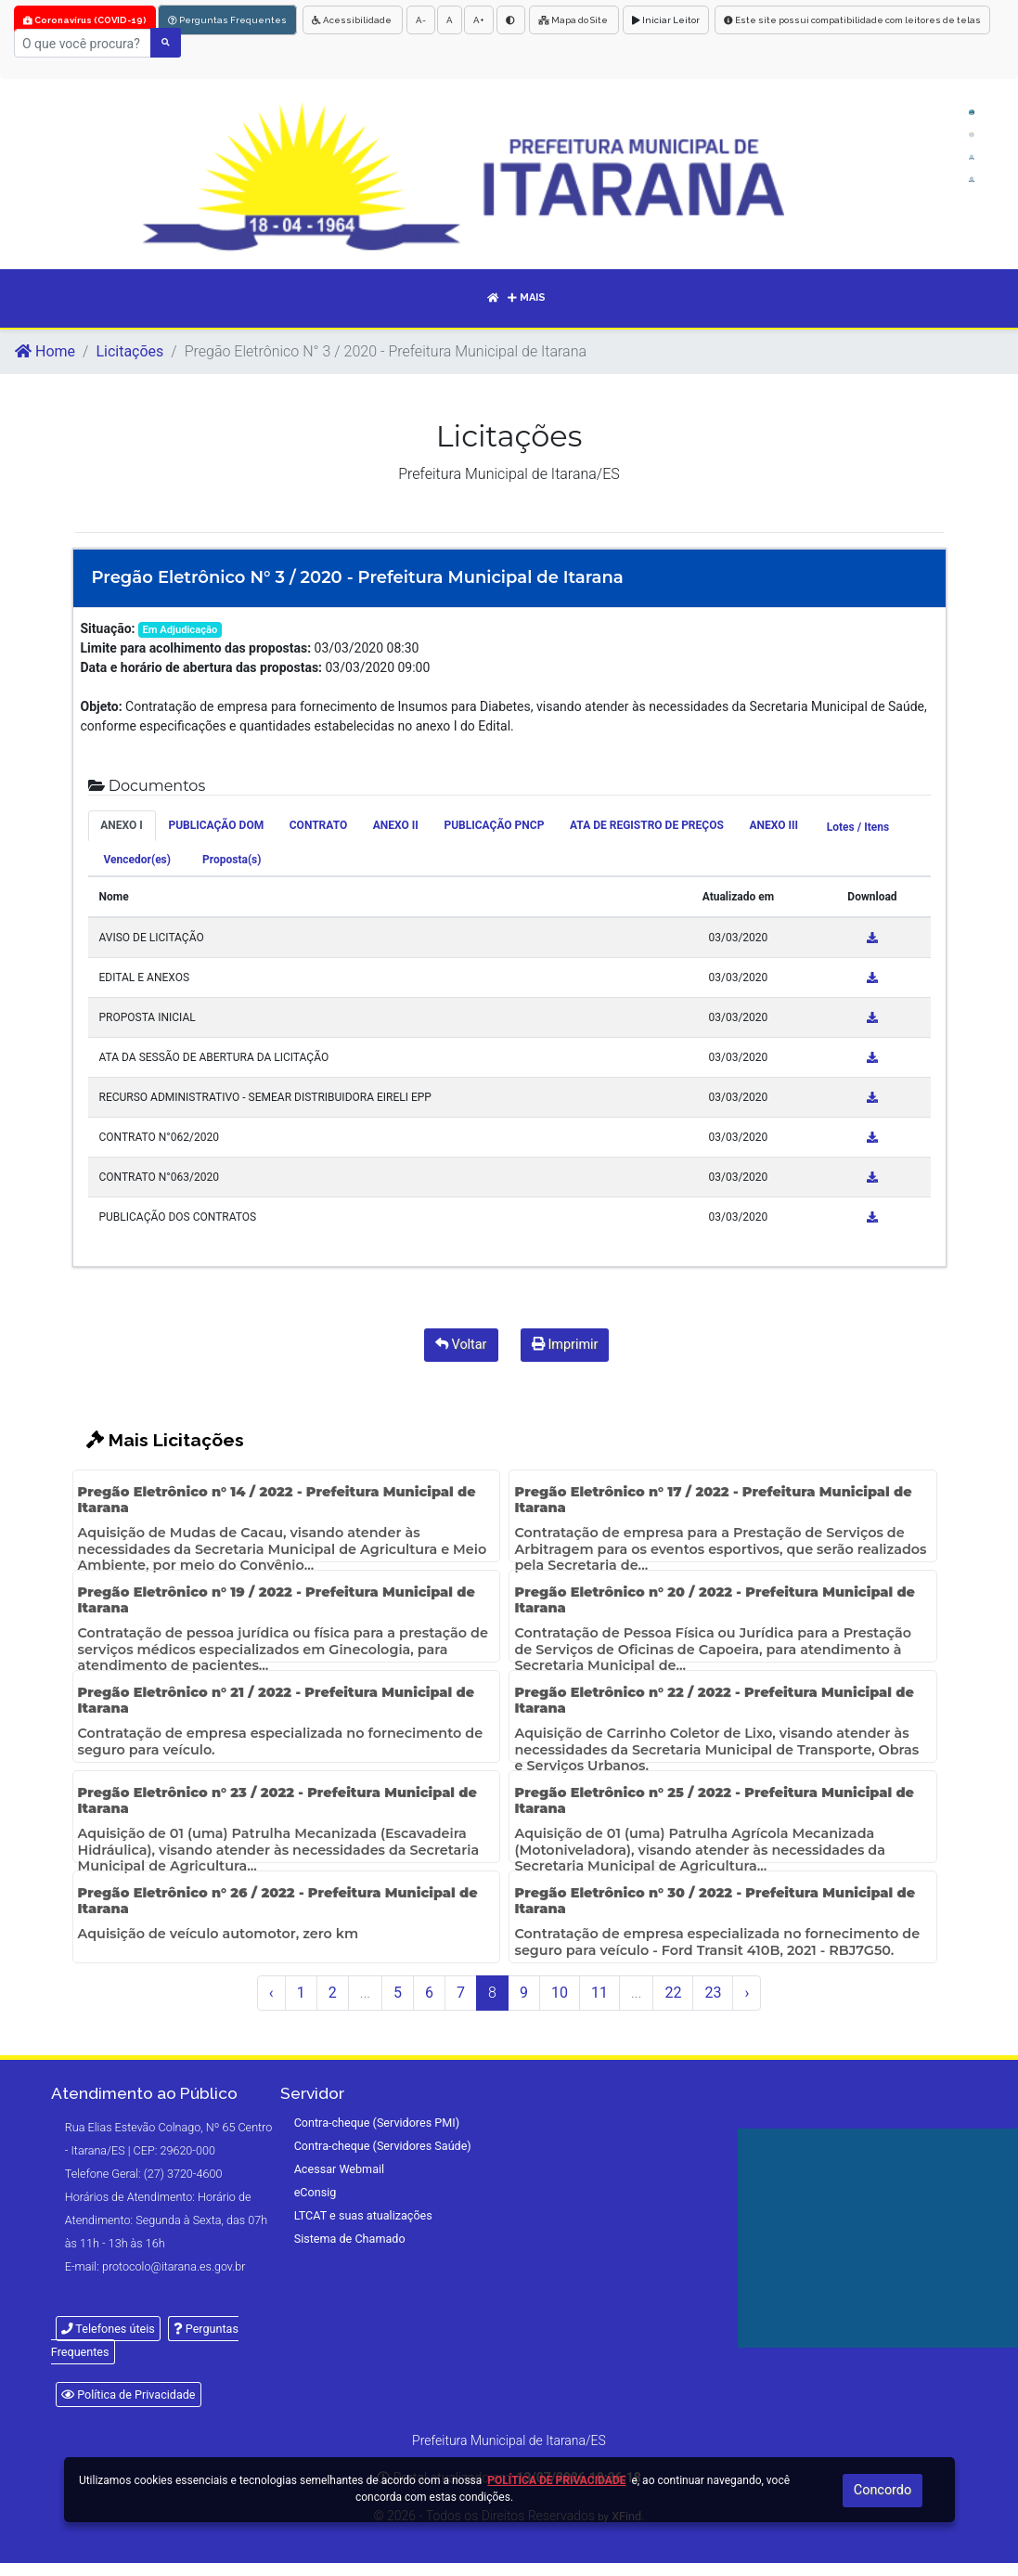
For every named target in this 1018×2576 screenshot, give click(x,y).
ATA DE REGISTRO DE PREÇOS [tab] (647, 825)
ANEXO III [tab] (773, 825)
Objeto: (101, 706)
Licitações (129, 351)
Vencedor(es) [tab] (138, 859)
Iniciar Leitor (665, 20)
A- (421, 20)
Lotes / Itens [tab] (858, 827)
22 (672, 1992)
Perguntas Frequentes (227, 20)
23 (712, 1992)
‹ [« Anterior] (271, 1992)
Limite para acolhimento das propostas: (196, 648)
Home (45, 351)
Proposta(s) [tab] (231, 859)
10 (559, 1992)
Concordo (882, 2490)
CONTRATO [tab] (318, 825)
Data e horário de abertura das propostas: (202, 667)
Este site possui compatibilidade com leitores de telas (852, 20)
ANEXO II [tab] (396, 825)
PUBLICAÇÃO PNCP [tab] (494, 825)
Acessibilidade (352, 20)
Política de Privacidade (128, 2394)
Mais (527, 297)
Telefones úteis (108, 2329)
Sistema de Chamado (350, 2239)
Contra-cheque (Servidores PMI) (376, 2122)
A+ (478, 20)
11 (599, 1992)
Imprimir (565, 1345)
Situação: (108, 628)
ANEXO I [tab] (121, 825)
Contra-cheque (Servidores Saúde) (382, 2146)
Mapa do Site (574, 20)
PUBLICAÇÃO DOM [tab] (216, 825)
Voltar (461, 1345)
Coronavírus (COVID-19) (85, 20)
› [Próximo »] (746, 1992)
